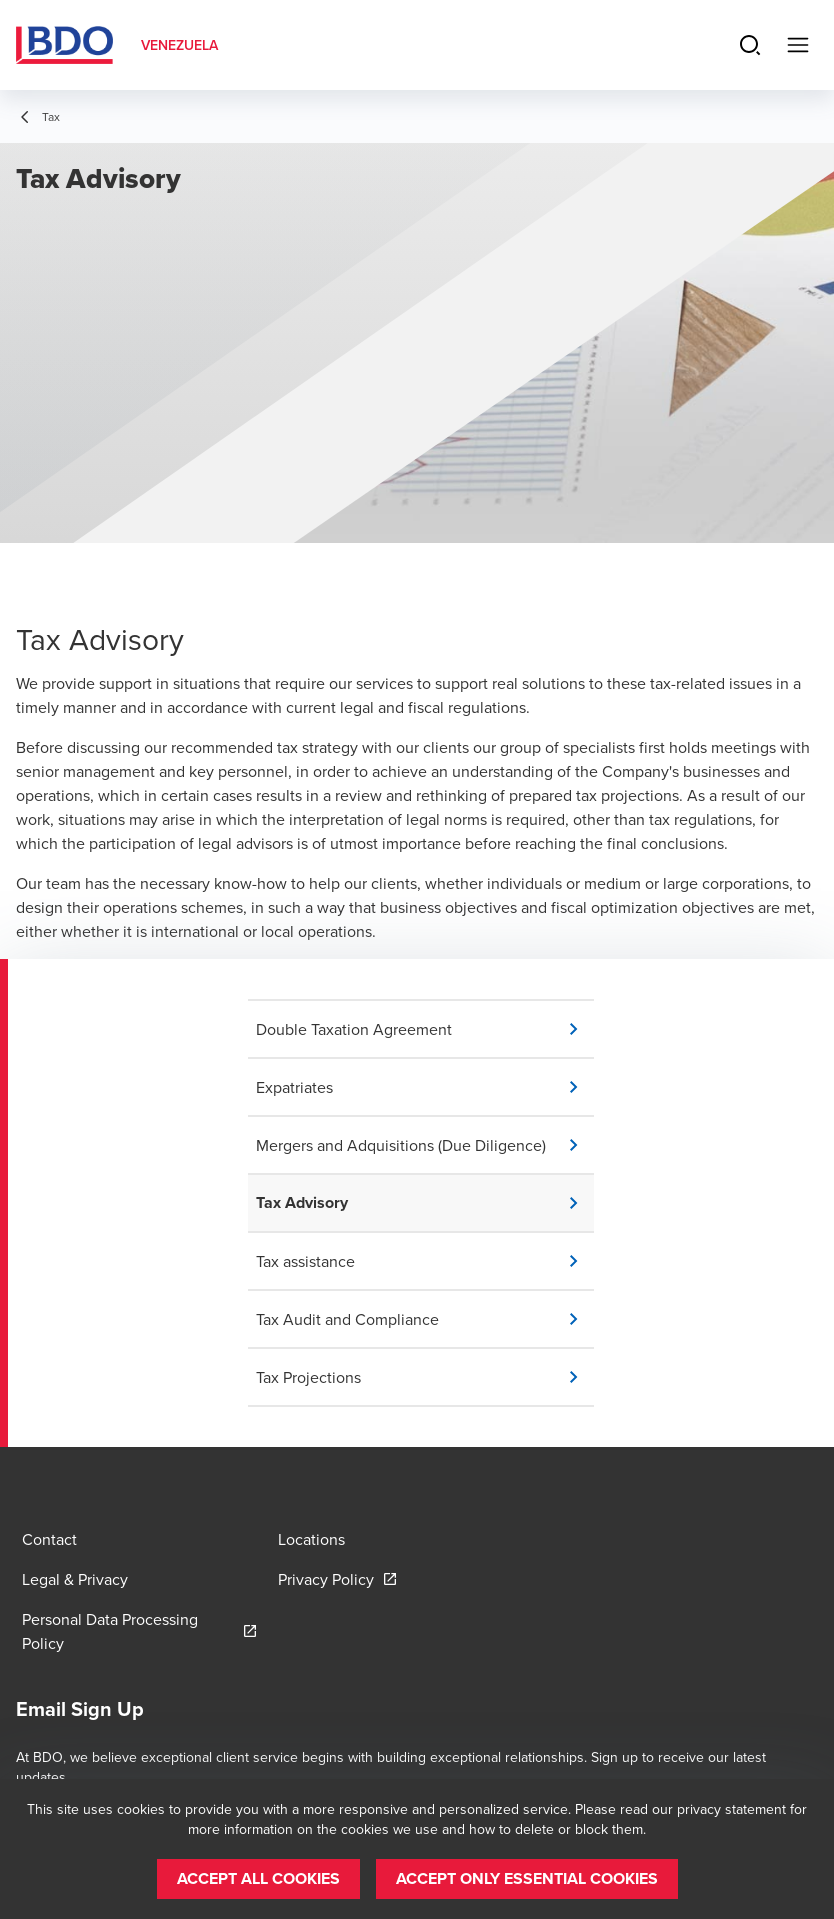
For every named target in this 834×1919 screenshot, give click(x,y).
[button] (425, 1029)
